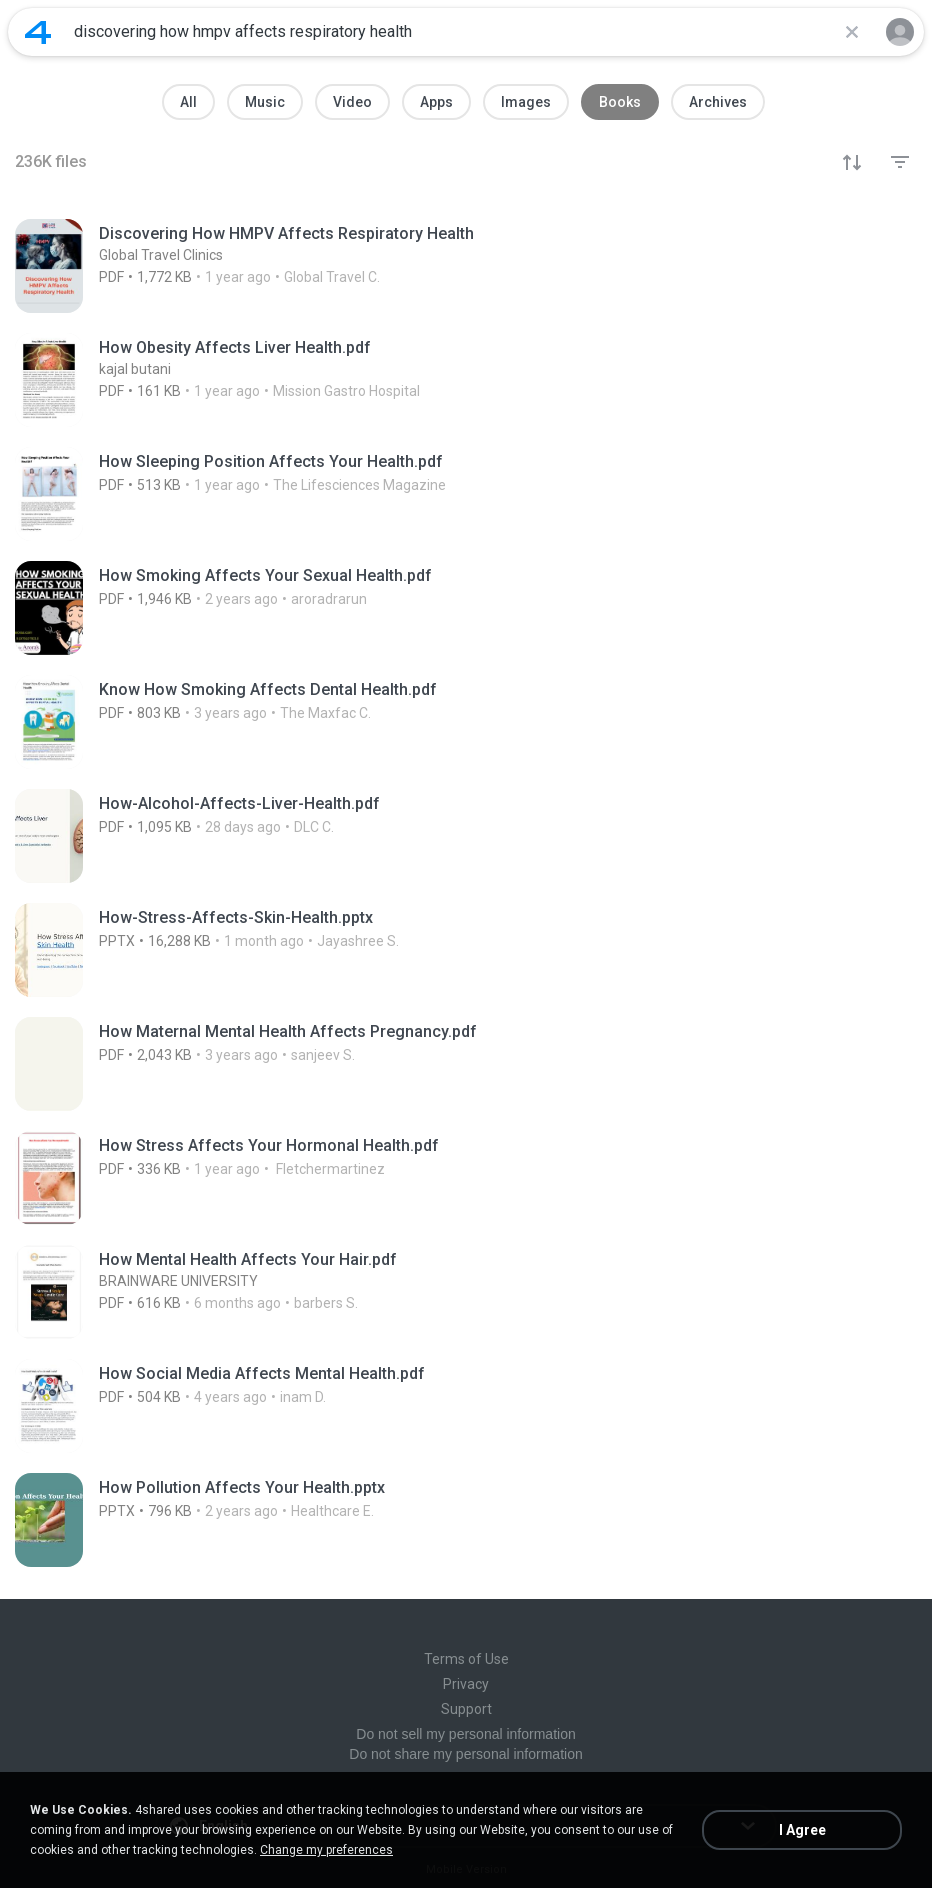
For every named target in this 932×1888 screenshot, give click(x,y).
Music (265, 102)
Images (526, 102)
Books (620, 102)
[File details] (466, 266)
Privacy (466, 1684)
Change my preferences (326, 1850)
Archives (718, 102)
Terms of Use (466, 1659)
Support (466, 1709)
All (188, 102)
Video (352, 102)
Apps (436, 102)
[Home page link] (38, 32)
